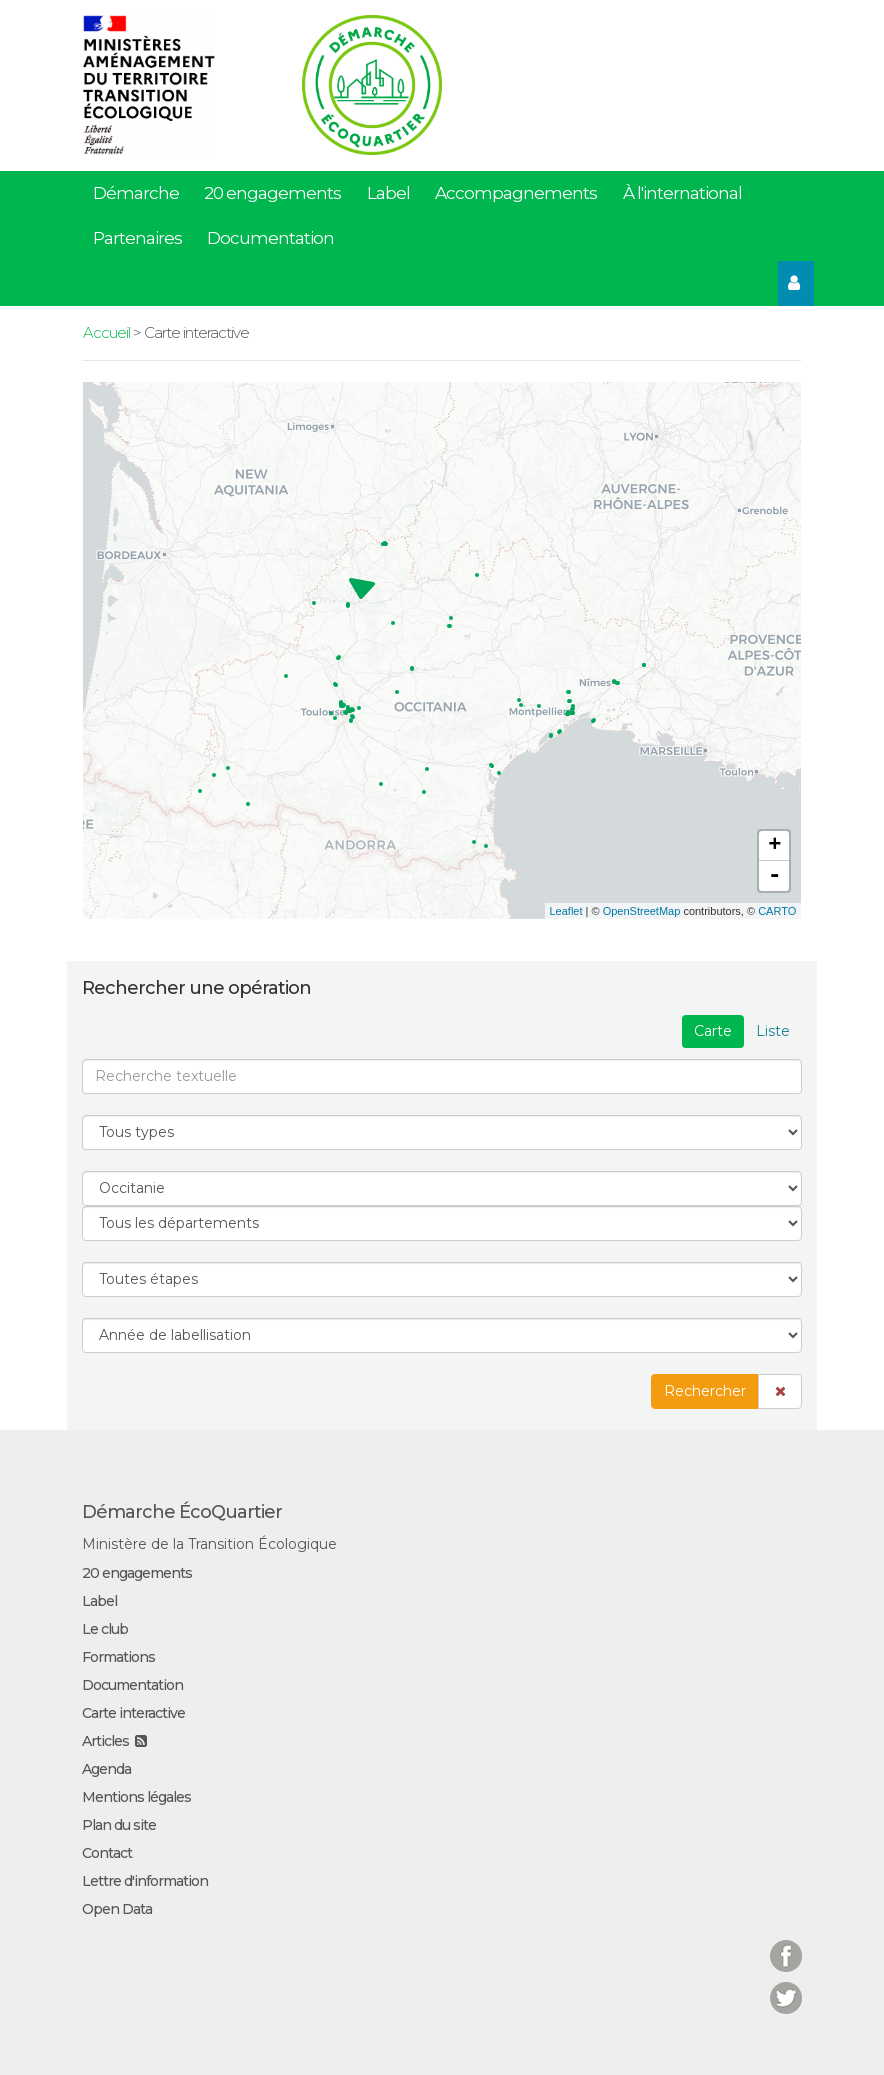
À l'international (682, 193)
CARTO (777, 911)
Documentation (270, 238)
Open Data (117, 1909)
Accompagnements (516, 193)
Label (388, 193)
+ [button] (774, 846)
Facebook (786, 1943)
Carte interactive (133, 1713)
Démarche (136, 193)
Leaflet (566, 911)
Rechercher (705, 1391)
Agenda (106, 1769)
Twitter (786, 1985)
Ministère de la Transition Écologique (209, 1544)
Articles (105, 1741)
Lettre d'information (145, 1881)
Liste (773, 1031)
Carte (713, 1031)
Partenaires (137, 238)
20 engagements (272, 193)
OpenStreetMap (642, 911)
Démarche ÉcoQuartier (182, 1512)
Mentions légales (136, 1797)
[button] (780, 1391)
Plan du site (119, 1825)
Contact (107, 1853)
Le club (105, 1629)
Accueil (106, 332)
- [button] (775, 876)
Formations (118, 1657)
